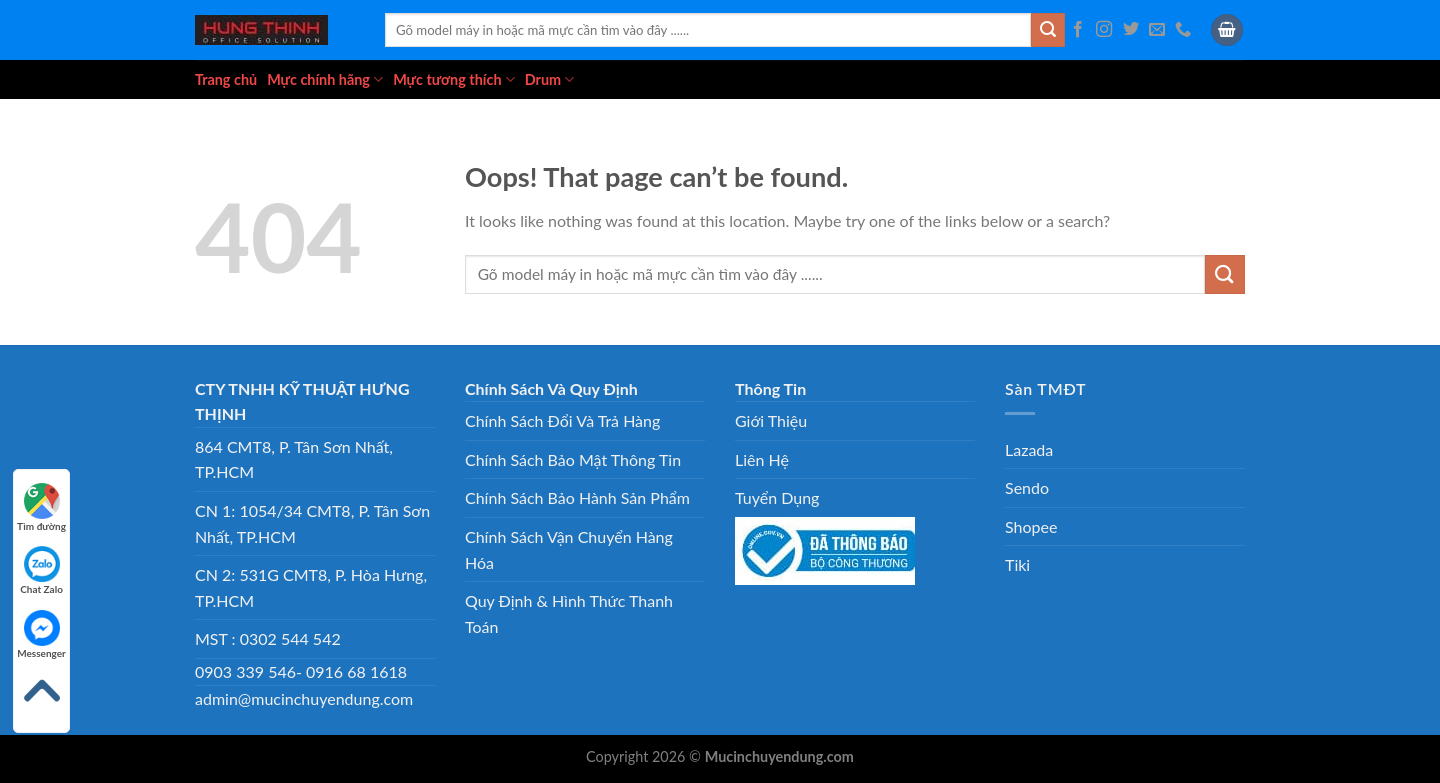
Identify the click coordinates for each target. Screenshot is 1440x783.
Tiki (1017, 564)
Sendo (1027, 487)
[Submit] (1048, 30)
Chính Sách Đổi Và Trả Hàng (562, 420)
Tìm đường (41, 507)
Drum (550, 79)
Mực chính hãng (325, 79)
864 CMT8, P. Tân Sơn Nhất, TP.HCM (294, 459)
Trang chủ (226, 79)
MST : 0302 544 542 (268, 638)
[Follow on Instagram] (1104, 30)
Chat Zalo (41, 570)
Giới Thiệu (771, 420)
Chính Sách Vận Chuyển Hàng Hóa (569, 549)
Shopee (1031, 526)
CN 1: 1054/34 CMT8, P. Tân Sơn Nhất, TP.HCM (312, 523)
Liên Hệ (762, 459)
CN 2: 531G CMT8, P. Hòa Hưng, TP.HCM (311, 587)
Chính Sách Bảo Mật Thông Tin (573, 459)
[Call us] (1183, 30)
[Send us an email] (1157, 30)
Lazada (1029, 449)
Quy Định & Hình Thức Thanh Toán (569, 613)
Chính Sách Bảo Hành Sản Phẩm (577, 497)
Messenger (41, 634)
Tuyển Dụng (777, 497)
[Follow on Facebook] (1078, 30)
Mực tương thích (454, 79)
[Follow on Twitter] (1131, 30)
